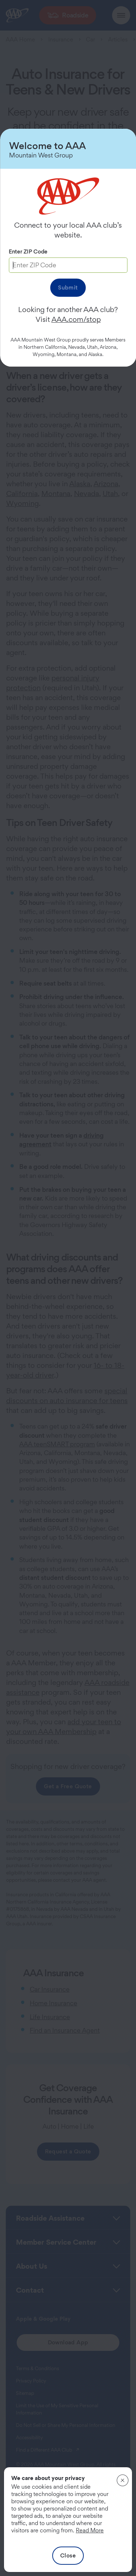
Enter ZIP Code (28, 251)
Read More (90, 2530)
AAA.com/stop (76, 319)
